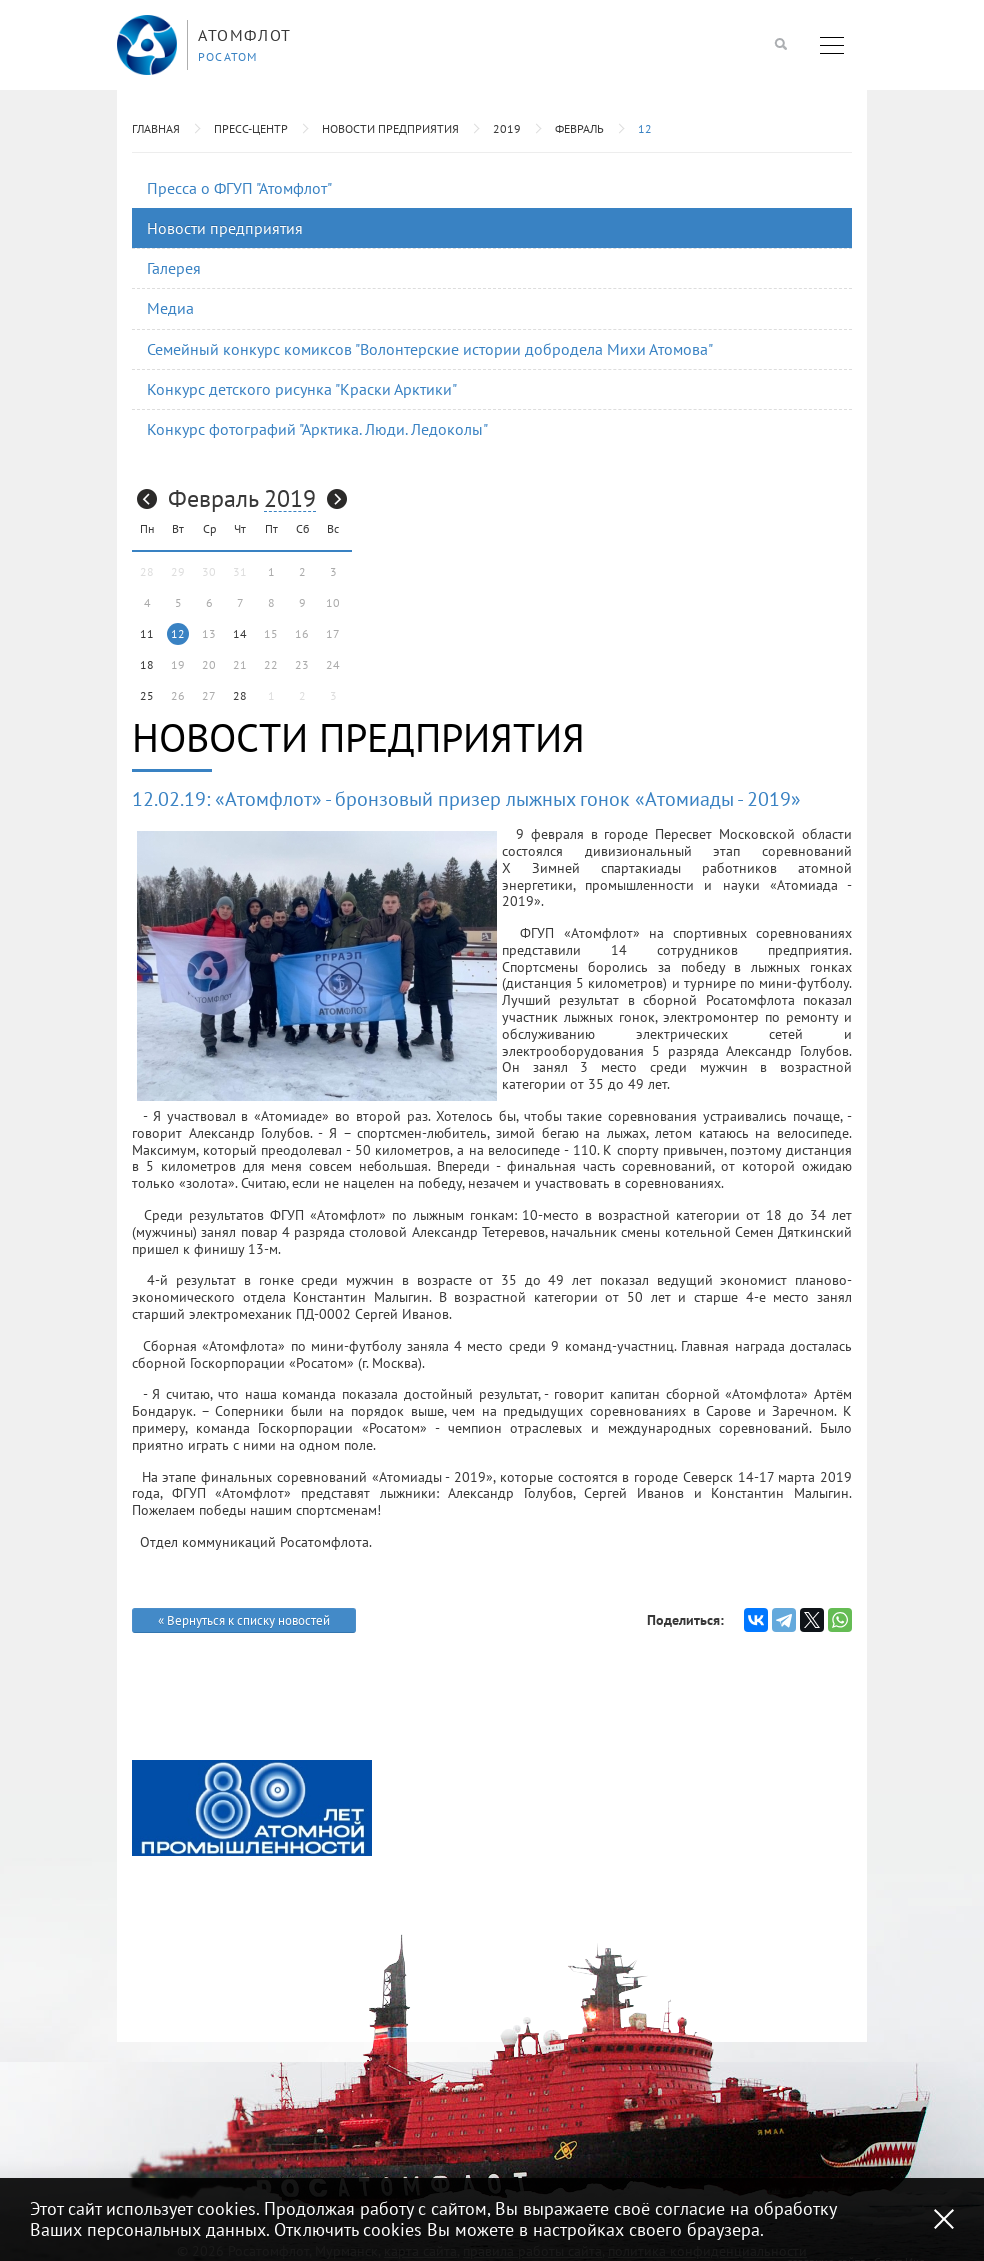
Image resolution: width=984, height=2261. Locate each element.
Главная (156, 128)
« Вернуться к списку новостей (244, 1620)
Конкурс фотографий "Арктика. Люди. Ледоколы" (317, 429)
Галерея (174, 268)
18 (147, 664)
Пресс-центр (251, 128)
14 (240, 633)
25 (147, 695)
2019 (507, 128)
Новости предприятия (390, 128)
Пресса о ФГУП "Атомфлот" (239, 188)
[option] (252, 1808)
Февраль (579, 128)
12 (645, 128)
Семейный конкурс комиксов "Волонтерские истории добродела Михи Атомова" (430, 349)
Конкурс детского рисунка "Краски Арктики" (302, 389)
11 (147, 633)
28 (240, 695)
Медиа (170, 308)
